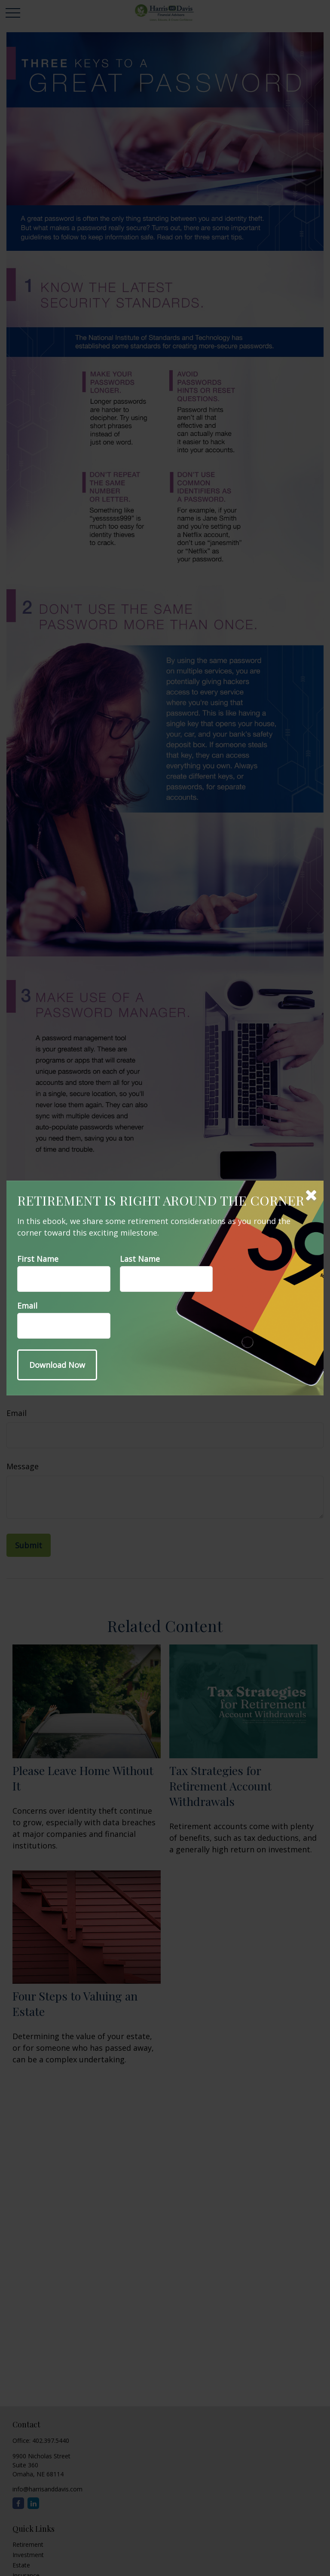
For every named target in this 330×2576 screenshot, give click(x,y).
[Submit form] (57, 1364)
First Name (37, 1259)
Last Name (140, 1259)
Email (27, 1305)
